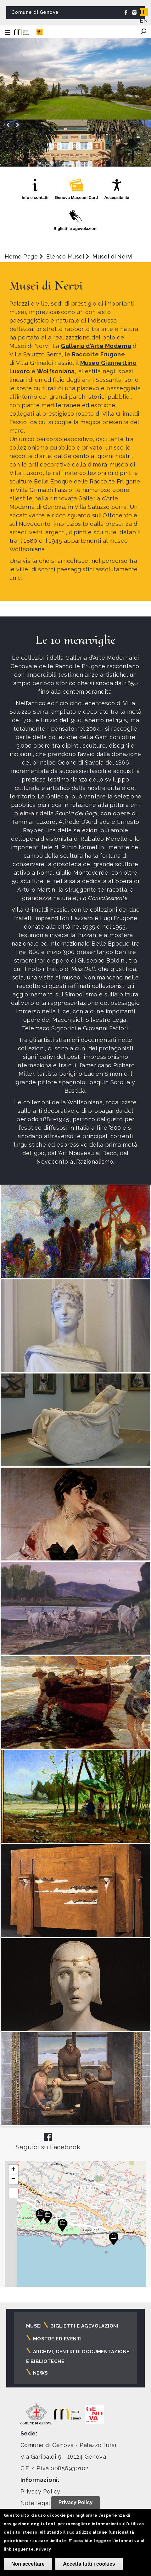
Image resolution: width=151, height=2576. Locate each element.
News (40, 2373)
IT (142, 12)
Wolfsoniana (56, 371)
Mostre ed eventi (57, 2339)
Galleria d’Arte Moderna (96, 346)
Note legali (36, 2503)
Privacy (43, 2549)
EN (144, 20)
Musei (34, 2326)
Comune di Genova (35, 12)
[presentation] (8, 124)
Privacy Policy (40, 2491)
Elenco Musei (65, 256)
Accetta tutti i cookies (89, 2564)
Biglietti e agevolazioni (84, 2326)
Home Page (21, 256)
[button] (47, 2217)
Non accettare (28, 2564)
